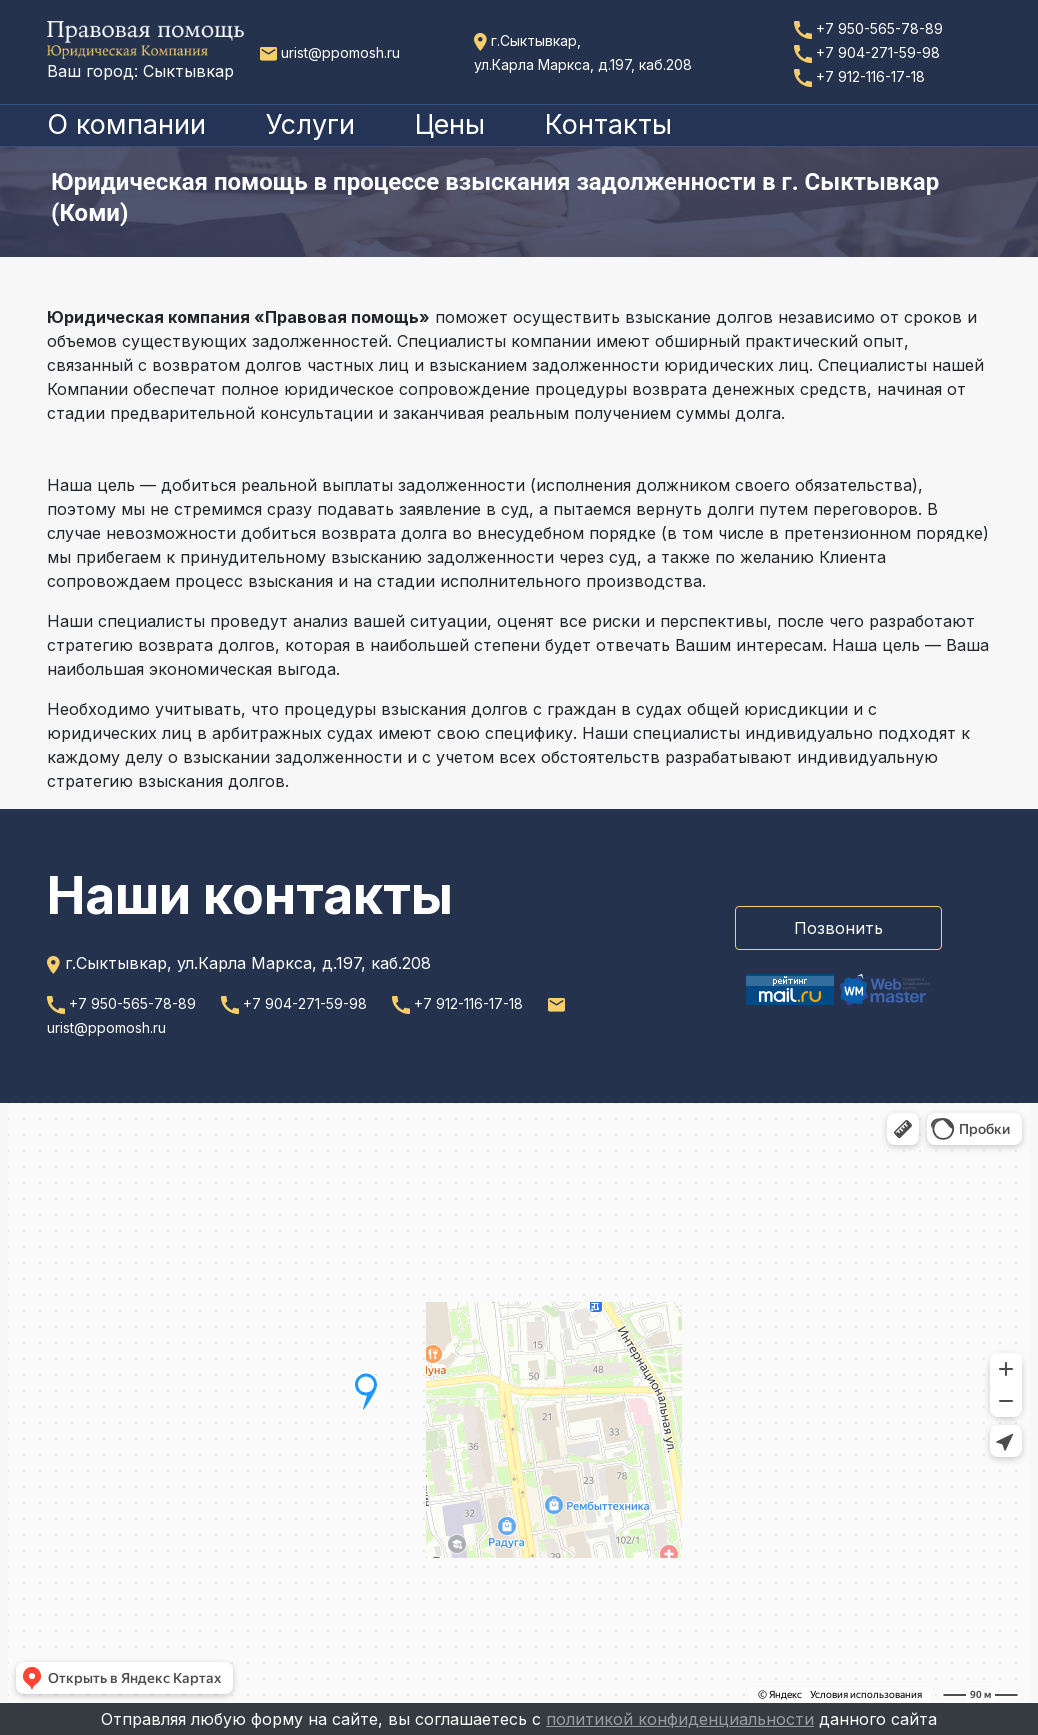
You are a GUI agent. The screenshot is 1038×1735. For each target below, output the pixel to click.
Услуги (310, 124)
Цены (450, 124)
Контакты (608, 124)
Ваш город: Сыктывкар (140, 71)
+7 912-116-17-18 (859, 76)
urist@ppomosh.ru (330, 52)
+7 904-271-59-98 (867, 52)
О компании (126, 124)
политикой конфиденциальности (680, 1719)
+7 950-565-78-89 (868, 28)
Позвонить (838, 928)
